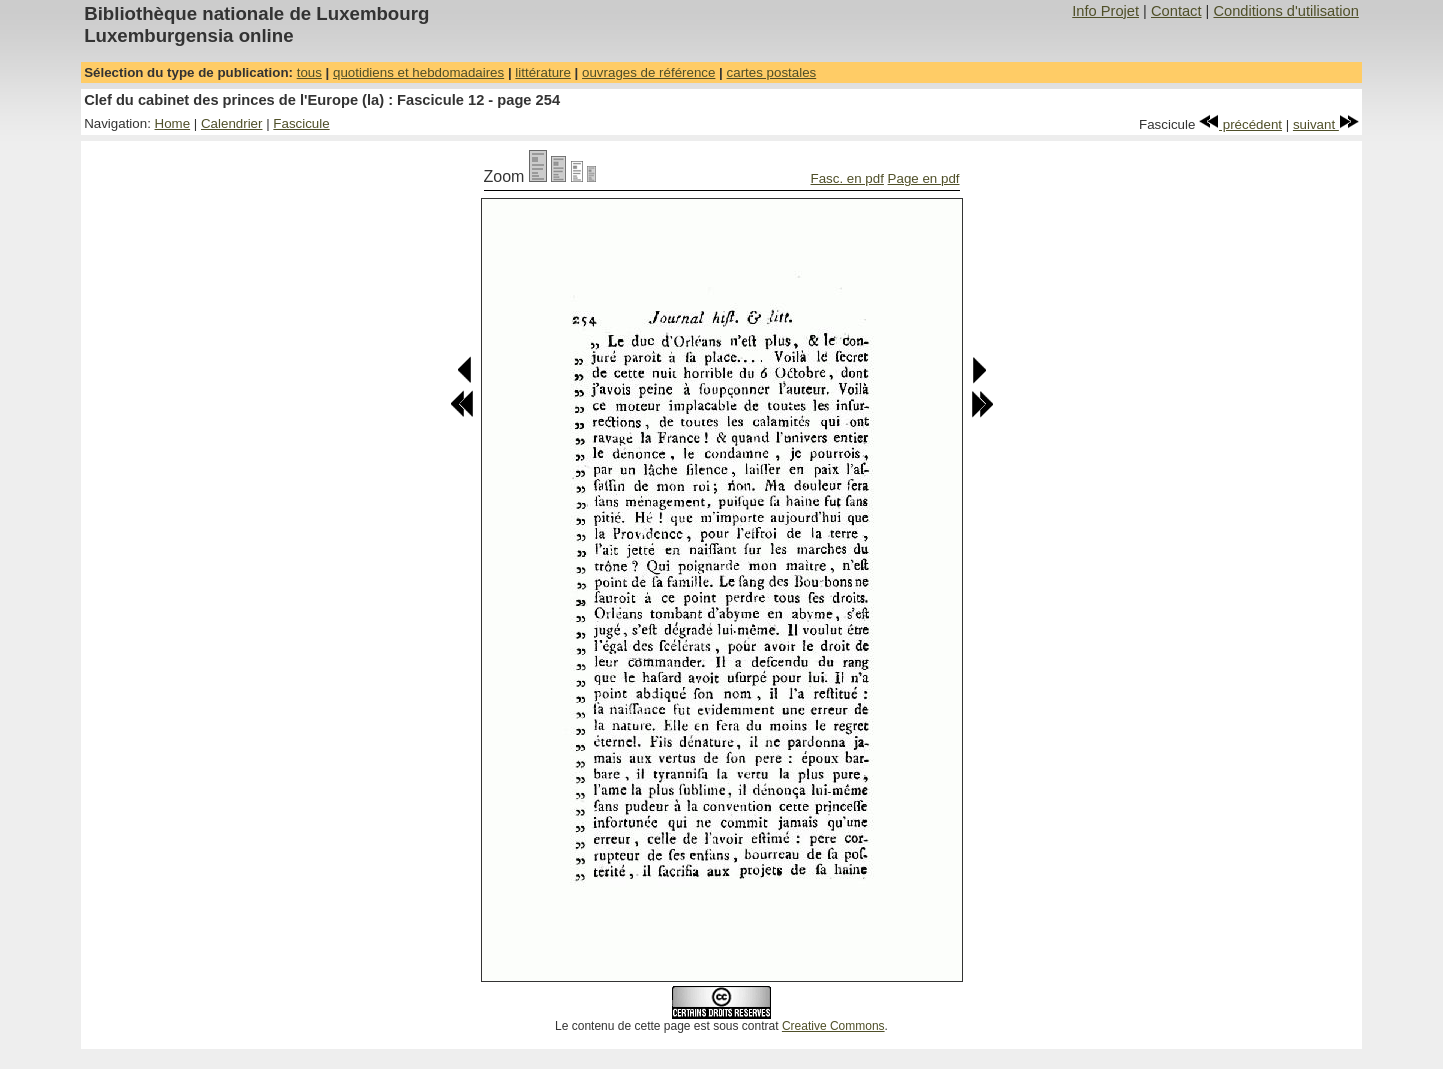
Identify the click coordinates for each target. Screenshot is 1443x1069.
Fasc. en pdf (847, 178)
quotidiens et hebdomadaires (418, 72)
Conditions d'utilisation (1285, 11)
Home (173, 123)
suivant (1326, 124)
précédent (1240, 124)
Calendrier (232, 123)
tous (309, 72)
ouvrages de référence (648, 72)
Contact (1176, 11)
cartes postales (772, 72)
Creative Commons (833, 1026)
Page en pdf (924, 178)
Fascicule (301, 123)
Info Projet (1105, 11)
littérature (543, 72)
